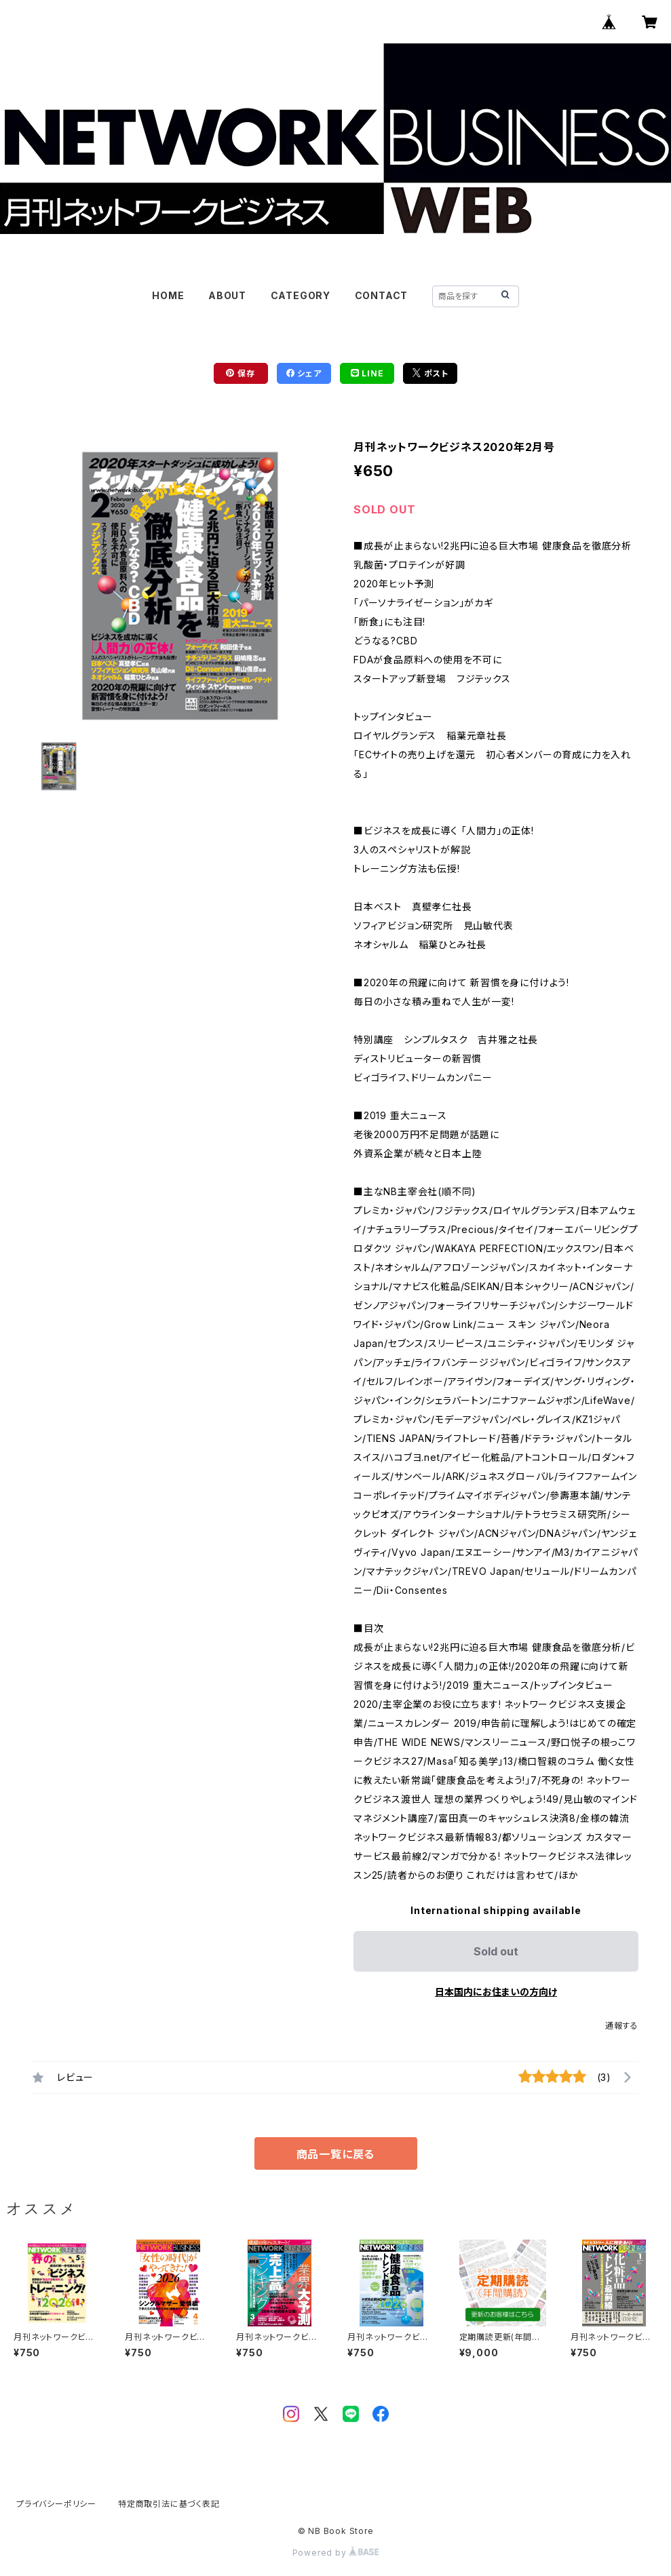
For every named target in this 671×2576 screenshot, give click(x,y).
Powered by (335, 2553)
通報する (621, 2026)
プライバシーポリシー (56, 2504)
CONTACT (381, 295)
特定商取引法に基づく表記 (169, 2504)
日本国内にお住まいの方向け (496, 1991)
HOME (168, 295)
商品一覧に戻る (335, 2154)
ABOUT (227, 295)
